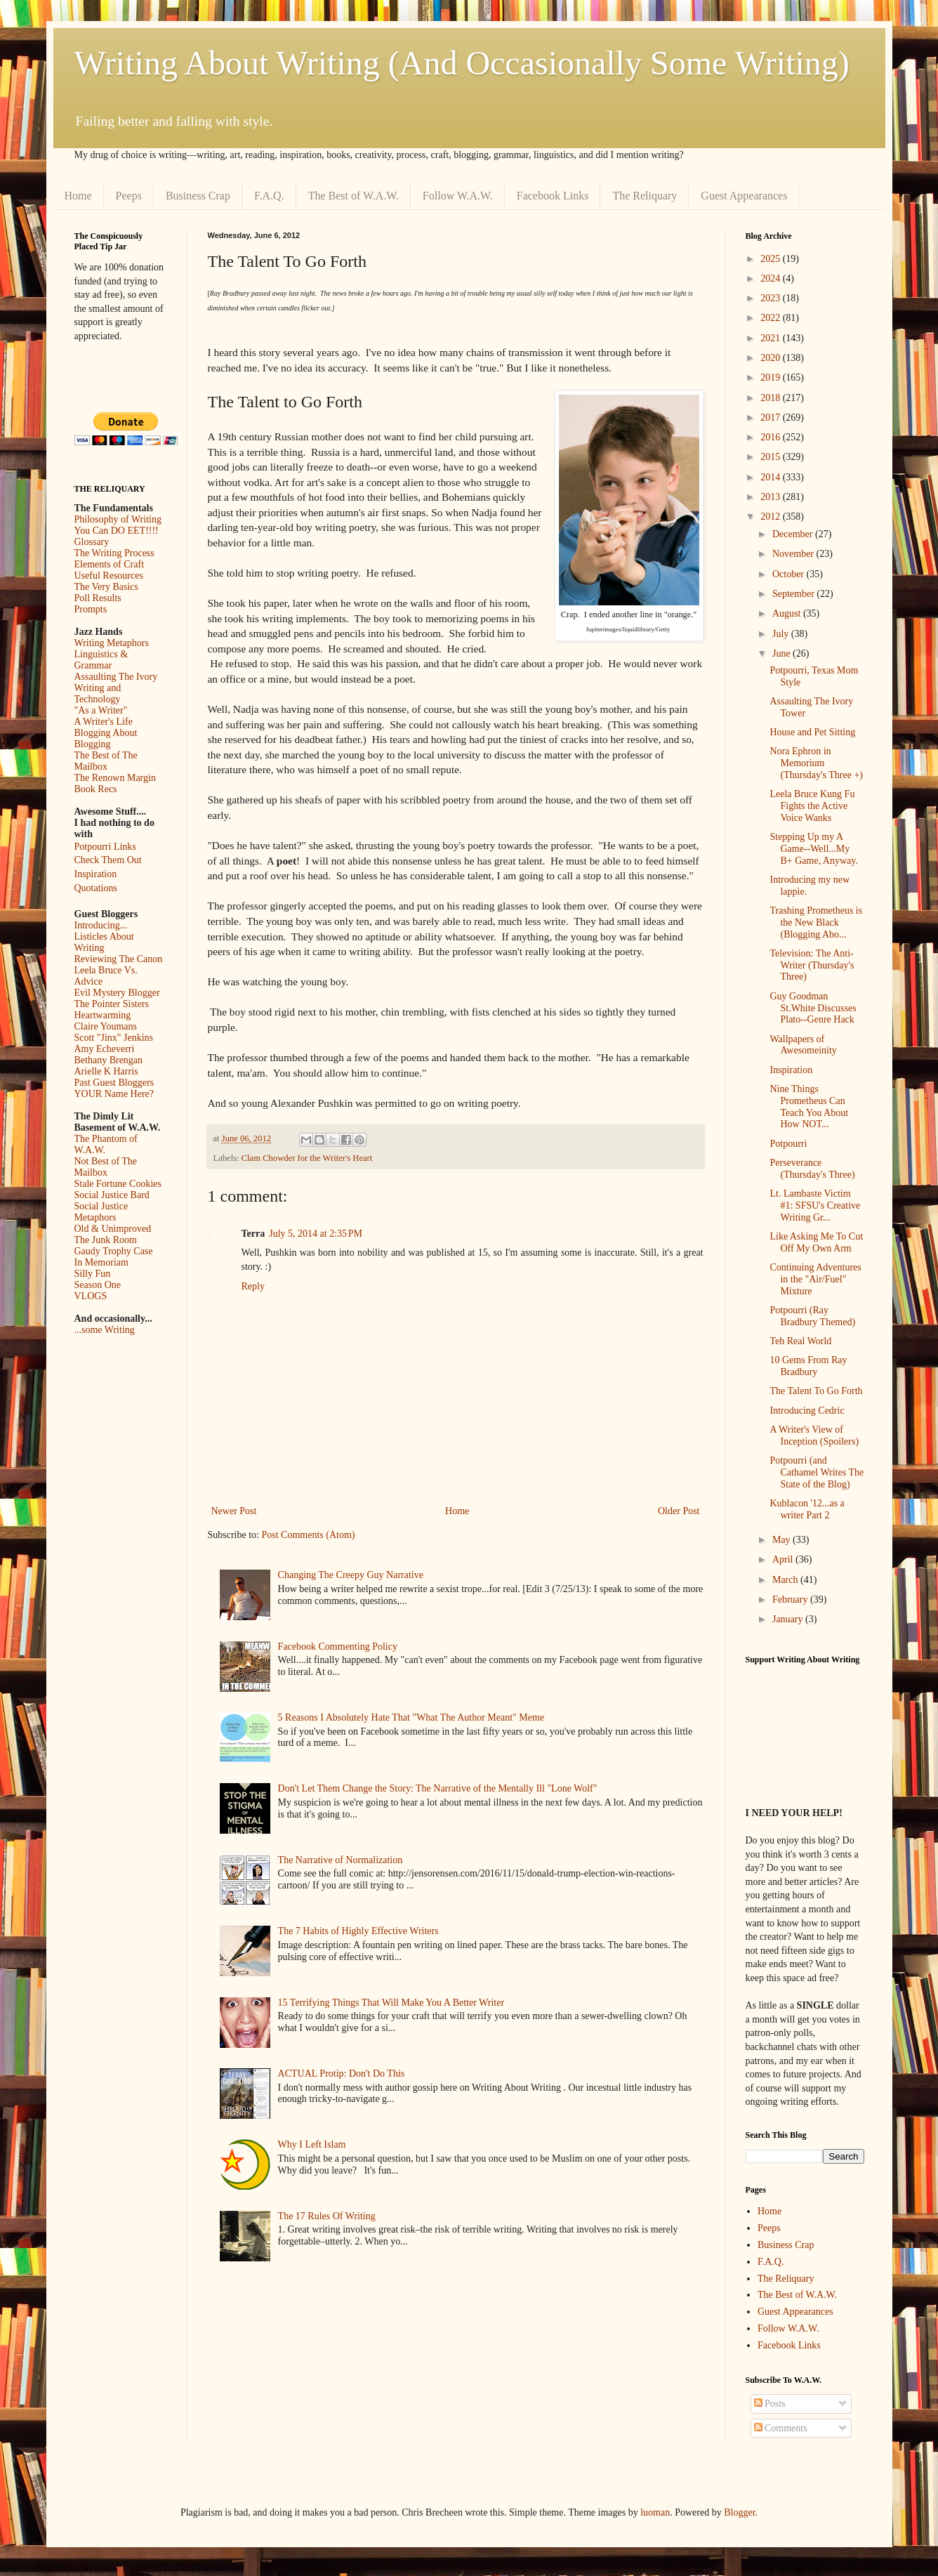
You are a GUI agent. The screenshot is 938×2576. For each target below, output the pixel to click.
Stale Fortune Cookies (117, 1183)
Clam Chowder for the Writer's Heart (307, 1158)
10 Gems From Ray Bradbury (808, 1366)
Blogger (739, 2512)
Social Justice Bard (112, 1195)
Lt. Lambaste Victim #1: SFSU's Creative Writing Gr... (814, 1205)
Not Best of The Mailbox (106, 1167)
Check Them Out (108, 860)
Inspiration (95, 874)
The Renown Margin (115, 778)
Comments (780, 2428)
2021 (771, 338)
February (791, 1599)
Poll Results (97, 598)
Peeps (129, 196)
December (793, 534)
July (781, 634)
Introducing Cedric (806, 1410)
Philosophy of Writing (117, 519)
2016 (771, 437)
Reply (253, 1286)
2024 (771, 278)
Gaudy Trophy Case (113, 1251)
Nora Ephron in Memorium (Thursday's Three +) (815, 763)
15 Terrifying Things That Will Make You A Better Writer (391, 2002)
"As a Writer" (101, 710)
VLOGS (90, 1296)
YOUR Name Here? (114, 1094)
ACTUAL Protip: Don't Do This (341, 2073)
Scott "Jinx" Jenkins (114, 1037)
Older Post (679, 1511)
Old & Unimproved (113, 1228)
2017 (771, 417)
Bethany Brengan (108, 1060)
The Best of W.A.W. (353, 196)
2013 (771, 497)
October (789, 574)
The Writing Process (114, 553)
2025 (771, 259)
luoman (655, 2512)
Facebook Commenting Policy (337, 1646)
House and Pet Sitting (812, 732)
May (782, 1540)
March (786, 1580)
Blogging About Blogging (106, 738)
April (783, 1559)
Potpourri (788, 1143)
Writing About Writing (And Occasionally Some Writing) (462, 62)
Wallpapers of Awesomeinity (802, 1045)
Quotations (95, 888)
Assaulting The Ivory (116, 676)
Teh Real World (800, 1341)
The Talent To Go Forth (815, 1391)
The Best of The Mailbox (106, 761)
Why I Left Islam (312, 2144)
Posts (770, 2403)
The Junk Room (105, 1240)
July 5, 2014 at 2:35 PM (315, 1233)
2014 (771, 477)
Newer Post (234, 1511)
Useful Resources (108, 575)
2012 (771, 516)
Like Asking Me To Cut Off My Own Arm (816, 1242)
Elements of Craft (109, 564)
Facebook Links (553, 196)
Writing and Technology (97, 693)
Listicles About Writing (104, 942)
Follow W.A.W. (458, 196)
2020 (771, 358)
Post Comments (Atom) (308, 1535)
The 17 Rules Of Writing (327, 2216)
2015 (771, 457)
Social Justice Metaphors (101, 1212)
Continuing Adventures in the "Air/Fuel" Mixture (815, 1279)
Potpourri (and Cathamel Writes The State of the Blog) (816, 1472)
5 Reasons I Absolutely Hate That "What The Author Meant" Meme (411, 1717)
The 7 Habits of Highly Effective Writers (358, 1931)
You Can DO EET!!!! (116, 530)
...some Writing (104, 1330)
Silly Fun (92, 1273)
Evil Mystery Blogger (117, 992)
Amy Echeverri (104, 1049)
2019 (771, 377)
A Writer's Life (103, 721)
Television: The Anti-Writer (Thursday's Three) (811, 965)
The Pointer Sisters (112, 1004)
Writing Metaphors (111, 643)
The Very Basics (106, 586)
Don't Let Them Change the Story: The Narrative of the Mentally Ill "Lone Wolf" (437, 1788)
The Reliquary (644, 196)
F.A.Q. (269, 196)
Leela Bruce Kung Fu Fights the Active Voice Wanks (811, 806)
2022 (771, 318)
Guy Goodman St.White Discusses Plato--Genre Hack (812, 1008)
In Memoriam (101, 1262)
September (794, 594)
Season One (97, 1285)
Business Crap (198, 196)
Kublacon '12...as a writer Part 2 (806, 1509)
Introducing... (101, 925)
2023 (771, 298)
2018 (771, 398)
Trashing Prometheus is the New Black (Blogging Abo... (815, 922)
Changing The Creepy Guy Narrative (350, 1575)
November (794, 553)
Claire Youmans (105, 1026)
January (788, 1619)
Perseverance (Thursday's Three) (811, 1168)
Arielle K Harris (106, 1071)
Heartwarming (102, 1015)
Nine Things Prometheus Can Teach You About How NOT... (808, 1106)
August (787, 613)
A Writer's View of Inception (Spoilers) (814, 1435)
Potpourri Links (105, 846)
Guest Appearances (744, 196)
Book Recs (95, 789)
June (782, 653)
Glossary (92, 542)
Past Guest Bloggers (114, 1082)
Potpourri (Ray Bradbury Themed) (812, 1316)
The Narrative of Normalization (340, 1860)
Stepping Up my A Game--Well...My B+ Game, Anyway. (813, 849)
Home (78, 196)
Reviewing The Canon (118, 959)
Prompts (90, 609)
